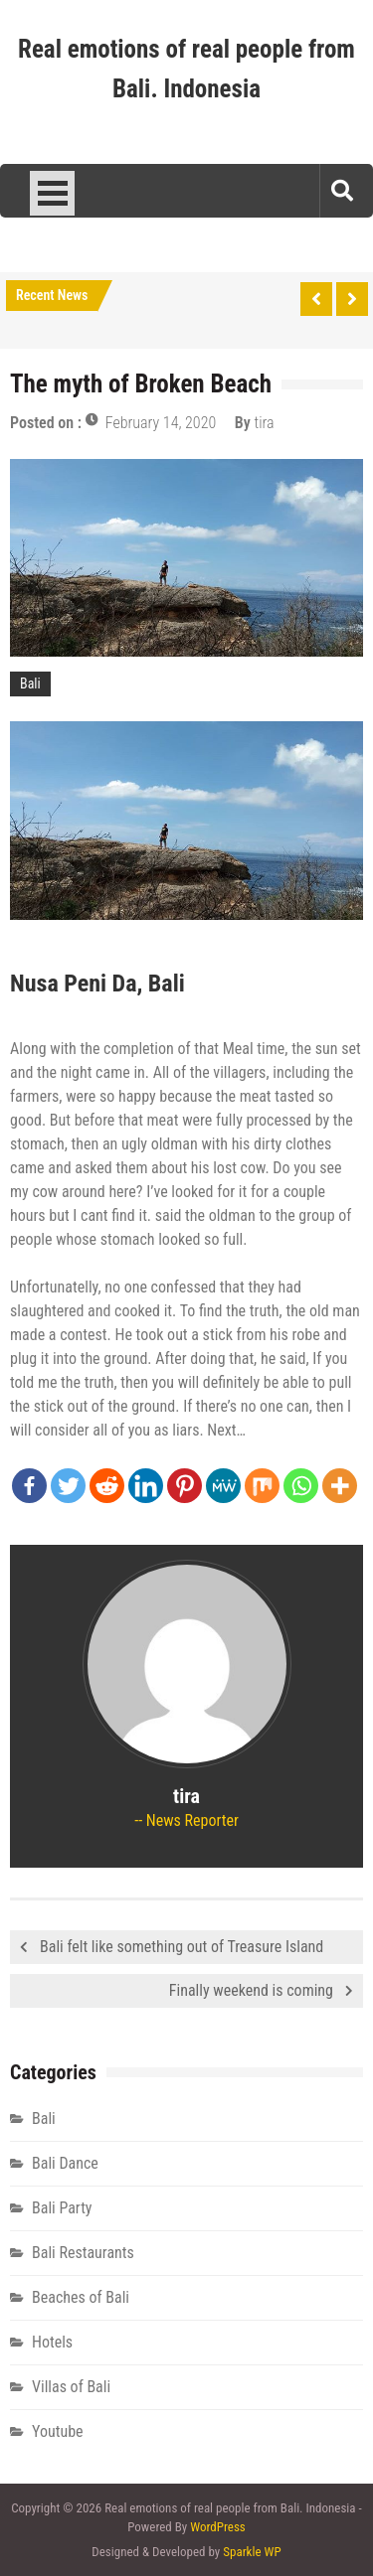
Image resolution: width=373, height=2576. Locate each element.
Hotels (52, 2342)
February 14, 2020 (160, 422)
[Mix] (262, 1485)
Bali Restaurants (83, 2252)
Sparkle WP (251, 2551)
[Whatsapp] (300, 1485)
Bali (30, 683)
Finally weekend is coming (251, 1990)
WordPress (218, 2526)
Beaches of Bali (80, 2297)
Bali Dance (65, 2163)
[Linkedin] (145, 1485)
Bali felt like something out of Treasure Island (181, 1946)
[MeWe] (223, 1485)
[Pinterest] (184, 1485)
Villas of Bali (71, 2386)
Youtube (58, 2431)
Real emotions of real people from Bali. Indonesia (186, 69)
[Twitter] (68, 1485)
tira (265, 422)
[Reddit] (107, 1485)
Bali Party (62, 2207)
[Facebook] (29, 1485)
